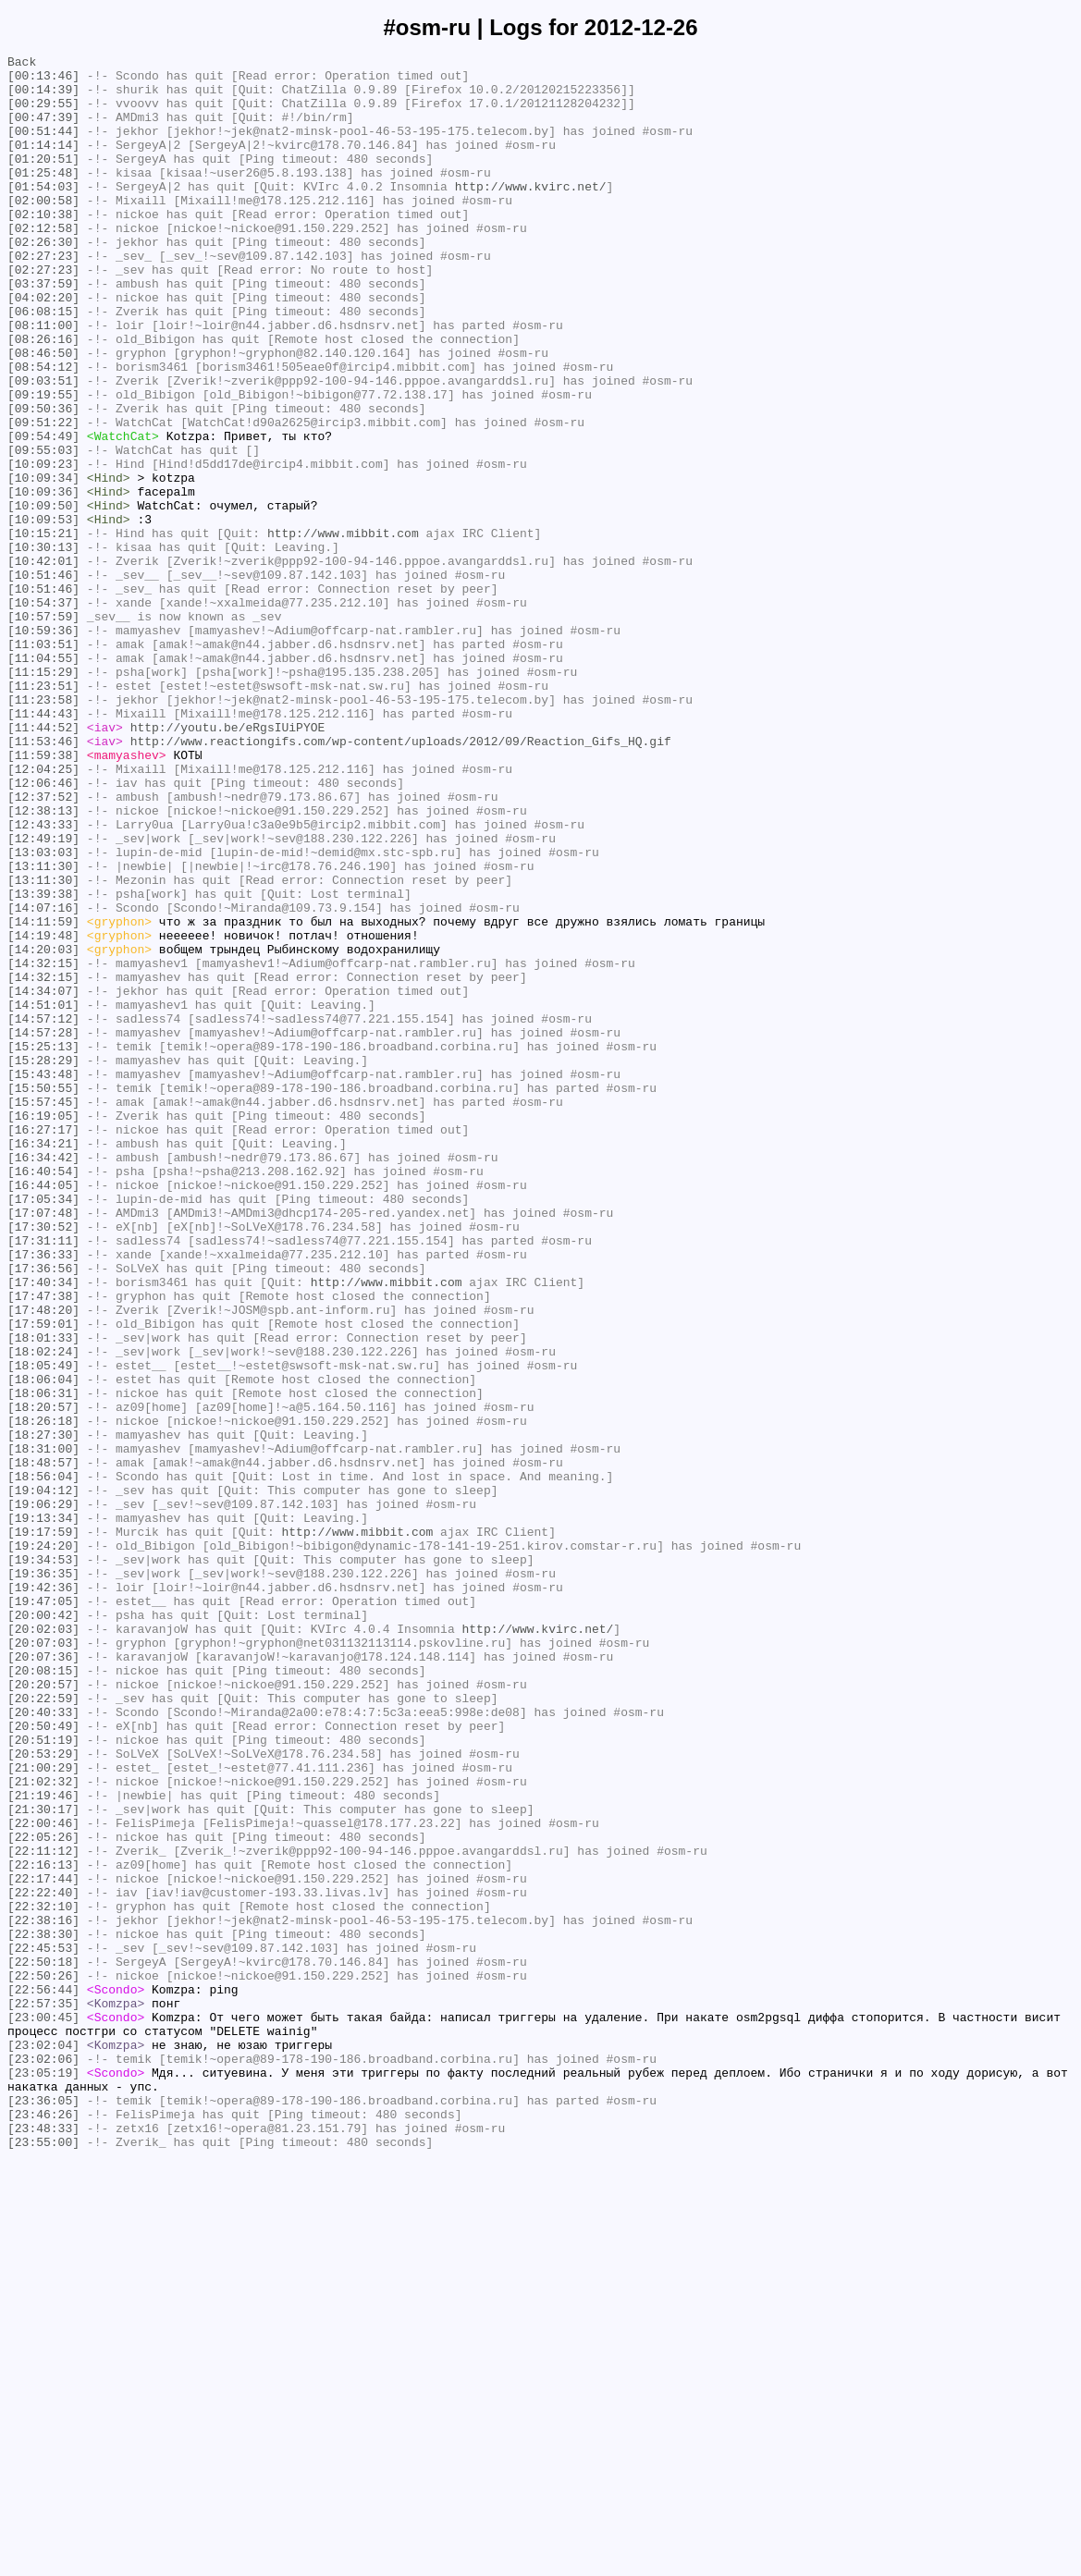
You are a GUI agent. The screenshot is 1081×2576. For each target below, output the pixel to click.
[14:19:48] (43, 1112)
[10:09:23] (43, 546)
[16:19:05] (43, 1328)
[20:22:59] (43, 2027)
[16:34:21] (43, 1362)
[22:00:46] (43, 2177)
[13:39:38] (43, 1062)
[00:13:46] (43, 80)
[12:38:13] (43, 962)
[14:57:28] (43, 1229)
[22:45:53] (43, 2327)
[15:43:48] (43, 1278)
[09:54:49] (43, 513)
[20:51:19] (43, 2077)
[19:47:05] (43, 1911)
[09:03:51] (43, 446)
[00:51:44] (43, 147)
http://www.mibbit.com (343, 629)
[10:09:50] (43, 596)
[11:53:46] (43, 879)
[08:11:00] (43, 380)
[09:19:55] (43, 463)
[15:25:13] (43, 1245)
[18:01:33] (43, 1595)
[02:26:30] (43, 280)
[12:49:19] (43, 995)
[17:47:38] (43, 1545)
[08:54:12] (43, 430)
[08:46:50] (43, 413)
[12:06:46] (43, 929)
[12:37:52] (43, 946)
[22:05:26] (43, 2194)
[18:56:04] (43, 1761)
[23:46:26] (43, 2527)
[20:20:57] (43, 2011)
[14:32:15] (43, 1145)
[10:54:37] (43, 713)
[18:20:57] (43, 1678)
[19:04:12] (43, 1778)
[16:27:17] (43, 1345)
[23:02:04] (43, 2443)
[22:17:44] (43, 2244)
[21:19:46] (43, 2144)
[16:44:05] (43, 1412)
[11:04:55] (43, 779)
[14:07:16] (43, 1079)
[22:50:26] (43, 2360)
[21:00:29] (43, 2111)
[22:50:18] (43, 2344)
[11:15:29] (43, 796)
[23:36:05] (43, 2510)
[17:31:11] (43, 1478)
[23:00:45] (43, 2410)
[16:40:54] (43, 1395)
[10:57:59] (43, 729)
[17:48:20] (43, 1561)
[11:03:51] (43, 762)
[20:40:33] (43, 2044)
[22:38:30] (43, 2310)
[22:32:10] (43, 2277)
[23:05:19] (43, 2477)
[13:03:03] (43, 1012)
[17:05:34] (43, 1428)
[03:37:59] (43, 330)
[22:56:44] (43, 2377)
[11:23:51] (43, 812)
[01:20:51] (43, 180)
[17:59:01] (43, 1578)
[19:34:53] (43, 1861)
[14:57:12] (43, 1212)
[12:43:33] (43, 979)
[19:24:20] (43, 1844)
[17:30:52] (43, 1462)
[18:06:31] (43, 1661)
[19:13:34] (43, 1811)
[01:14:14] (43, 163)
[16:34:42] (43, 1378)
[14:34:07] (43, 1179)
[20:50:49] (43, 2061)
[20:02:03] (43, 1944)
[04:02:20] (43, 346)
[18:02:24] (43, 1611)
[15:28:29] (43, 1262)
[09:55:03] (43, 529)
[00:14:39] (43, 97)
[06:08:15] (43, 363)
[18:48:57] (43, 1744)
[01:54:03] (43, 213)
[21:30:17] (43, 2161)
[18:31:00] (43, 1728)
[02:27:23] (43, 296)
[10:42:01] (43, 663)
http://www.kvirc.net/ (531, 213)
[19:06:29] (43, 1794)
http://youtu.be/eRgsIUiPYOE (228, 862)
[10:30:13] (43, 646)
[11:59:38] (43, 896)
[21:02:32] (43, 2127)
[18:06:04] (43, 1645)
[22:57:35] (43, 2394)
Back (21, 63)
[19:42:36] (43, 1894)
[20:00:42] (43, 1928)
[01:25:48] (43, 197)
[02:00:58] (43, 230)
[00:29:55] (43, 113)
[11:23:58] (43, 829)
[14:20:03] (43, 1129)
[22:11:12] (43, 2210)
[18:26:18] (43, 1695)
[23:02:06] (43, 2460)
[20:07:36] (43, 1977)
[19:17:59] (43, 1828)
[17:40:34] (43, 1528)
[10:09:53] (43, 613)
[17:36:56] (43, 1511)
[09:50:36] (43, 480)
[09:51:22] (43, 496)
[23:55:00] (43, 2560)
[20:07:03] (43, 1961)
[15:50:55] (43, 1295)
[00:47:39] (43, 130)
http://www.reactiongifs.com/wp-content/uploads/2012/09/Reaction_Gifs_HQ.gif (400, 879)
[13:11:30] (43, 1029)
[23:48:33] (43, 2543)
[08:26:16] (43, 396)
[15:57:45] (43, 1312)
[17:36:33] (43, 1495)
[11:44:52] (43, 862)
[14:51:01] (43, 1195)
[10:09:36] (43, 579)
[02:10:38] (43, 247)
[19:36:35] (43, 1878)
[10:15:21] (43, 629)
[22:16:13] (43, 2227)
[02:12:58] (43, 263)
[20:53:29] (43, 2094)
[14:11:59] (43, 1095)
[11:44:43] (43, 846)
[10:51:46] (43, 679)
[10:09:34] (43, 563)
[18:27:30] (43, 1711)
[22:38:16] (43, 2294)
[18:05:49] (43, 1628)
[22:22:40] (43, 2260)
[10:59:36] (43, 746)
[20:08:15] (43, 1994)
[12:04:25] (43, 912)
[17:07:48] (43, 1445)
